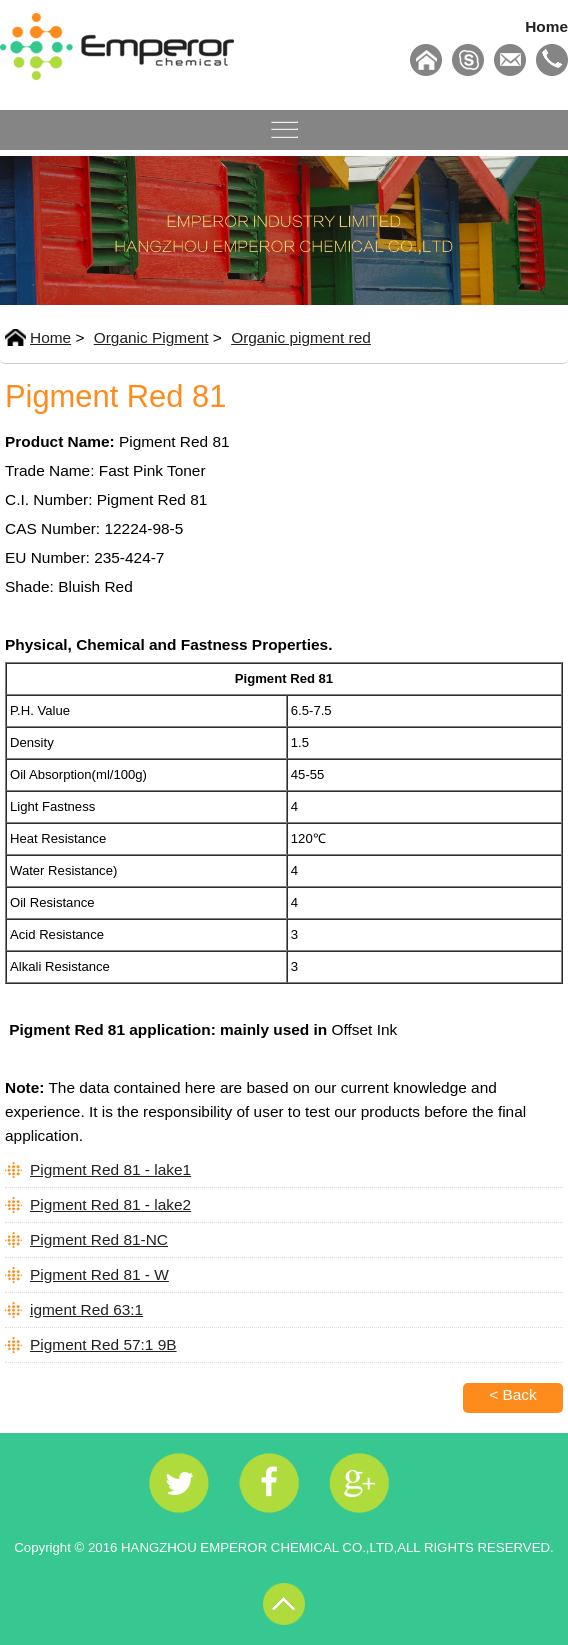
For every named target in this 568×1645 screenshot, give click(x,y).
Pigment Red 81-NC (99, 1239)
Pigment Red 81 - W (99, 1274)
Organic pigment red (301, 337)
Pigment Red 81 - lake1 (110, 1169)
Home (546, 26)
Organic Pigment (151, 337)
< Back (513, 1394)
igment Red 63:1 (86, 1309)
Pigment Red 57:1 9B (103, 1344)
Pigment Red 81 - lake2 (110, 1204)
